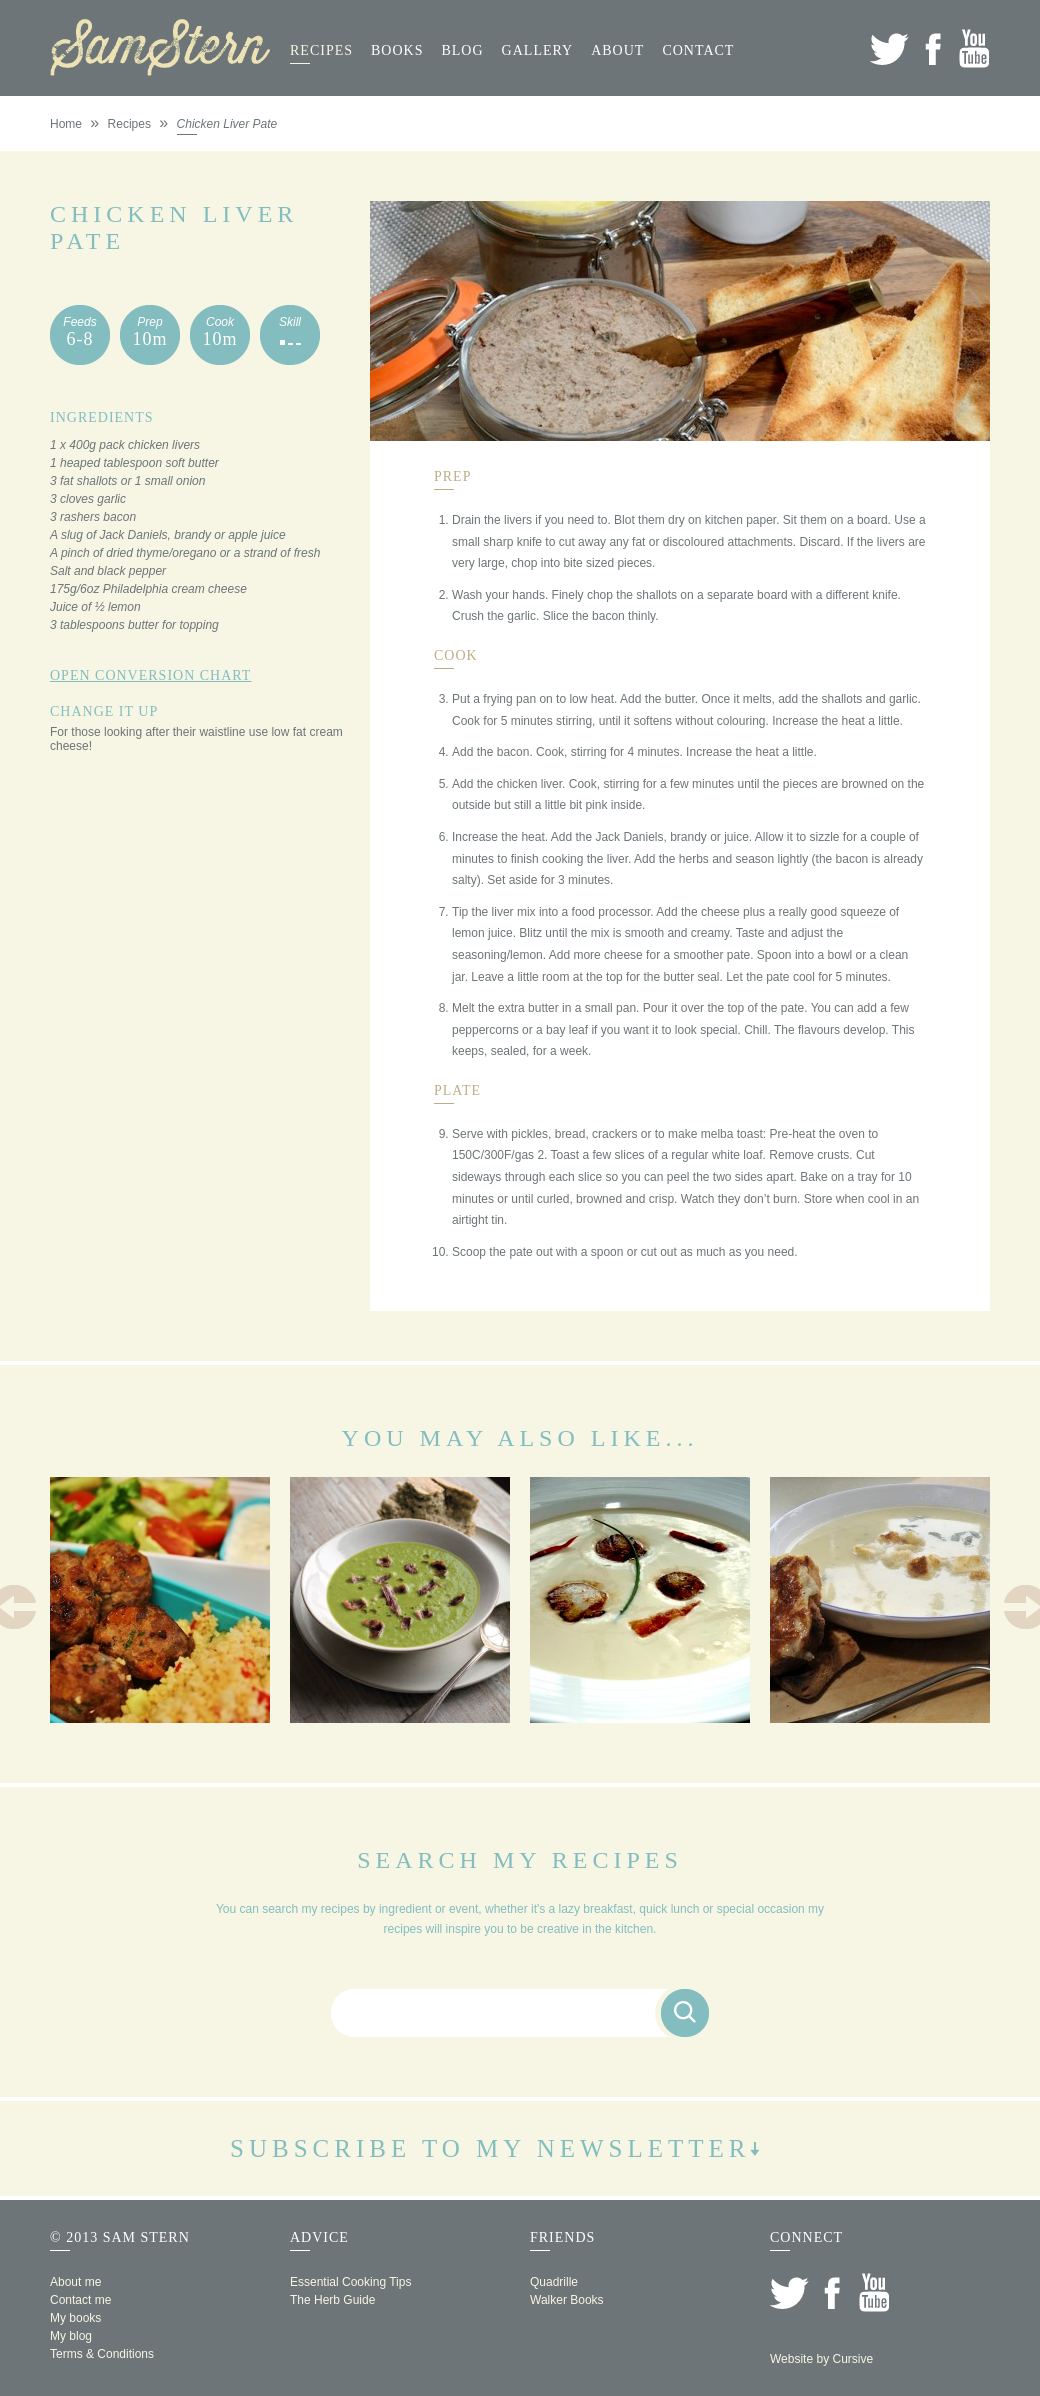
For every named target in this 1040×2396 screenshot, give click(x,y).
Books (397, 50)
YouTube (974, 48)
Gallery (538, 50)
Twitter (889, 48)
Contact (698, 50)
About (617, 50)
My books (75, 2318)
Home (66, 124)
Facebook (932, 48)
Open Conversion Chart (150, 675)
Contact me (80, 2300)
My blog (71, 2336)
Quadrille (554, 2282)
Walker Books (567, 2300)
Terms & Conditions (102, 2354)
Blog (462, 50)
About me (75, 2282)
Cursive (852, 2359)
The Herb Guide (332, 2300)
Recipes (321, 50)
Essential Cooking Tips (350, 2282)
